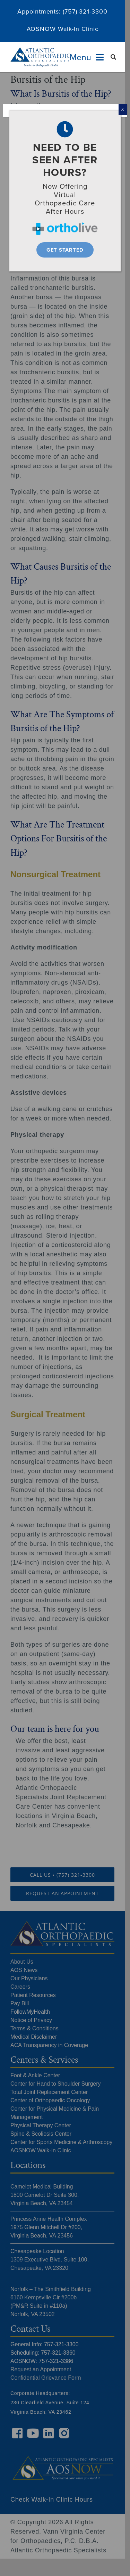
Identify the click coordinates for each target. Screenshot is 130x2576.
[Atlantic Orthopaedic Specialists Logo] (40, 50)
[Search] (113, 57)
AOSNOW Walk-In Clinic (62, 28)
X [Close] (122, 109)
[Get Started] (65, 250)
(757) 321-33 (81, 11)
